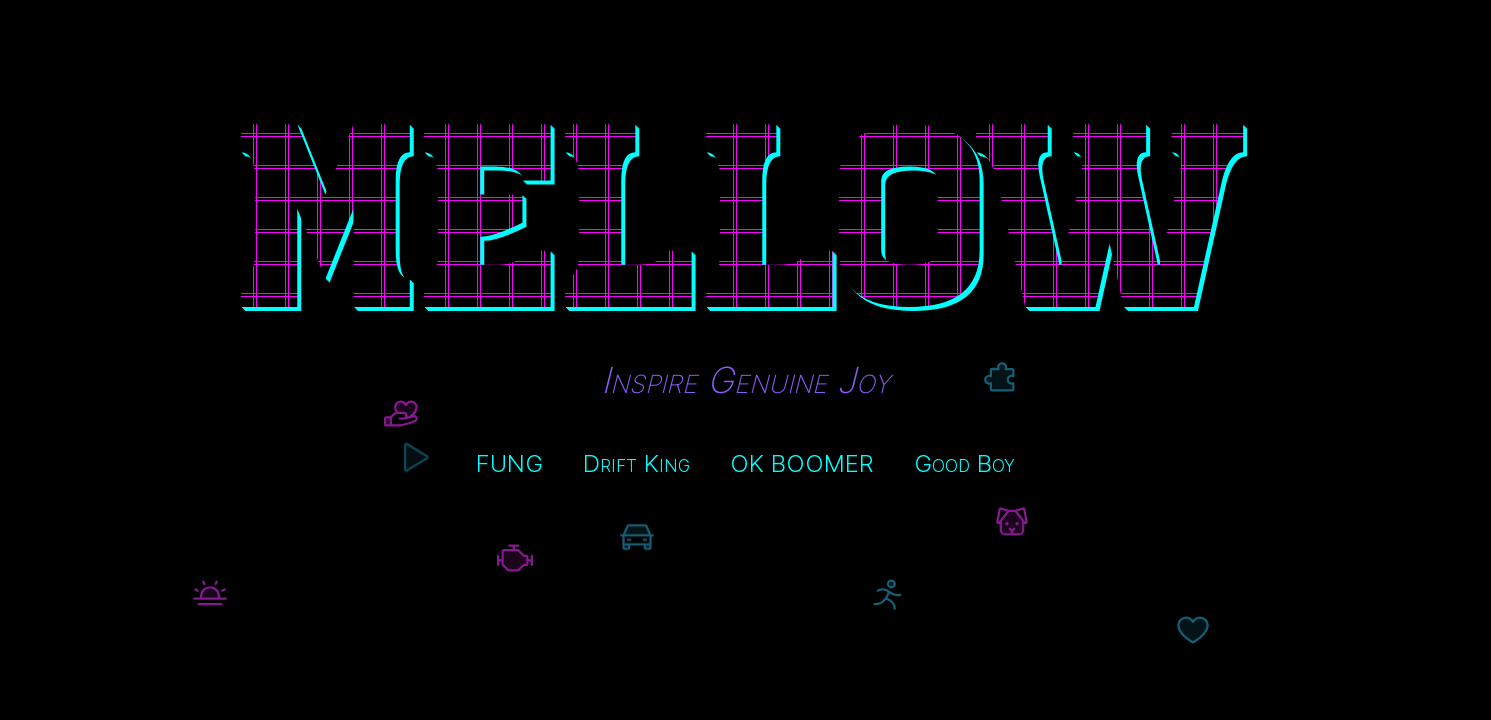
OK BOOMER (802, 463)
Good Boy (964, 463)
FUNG (509, 463)
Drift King (636, 463)
